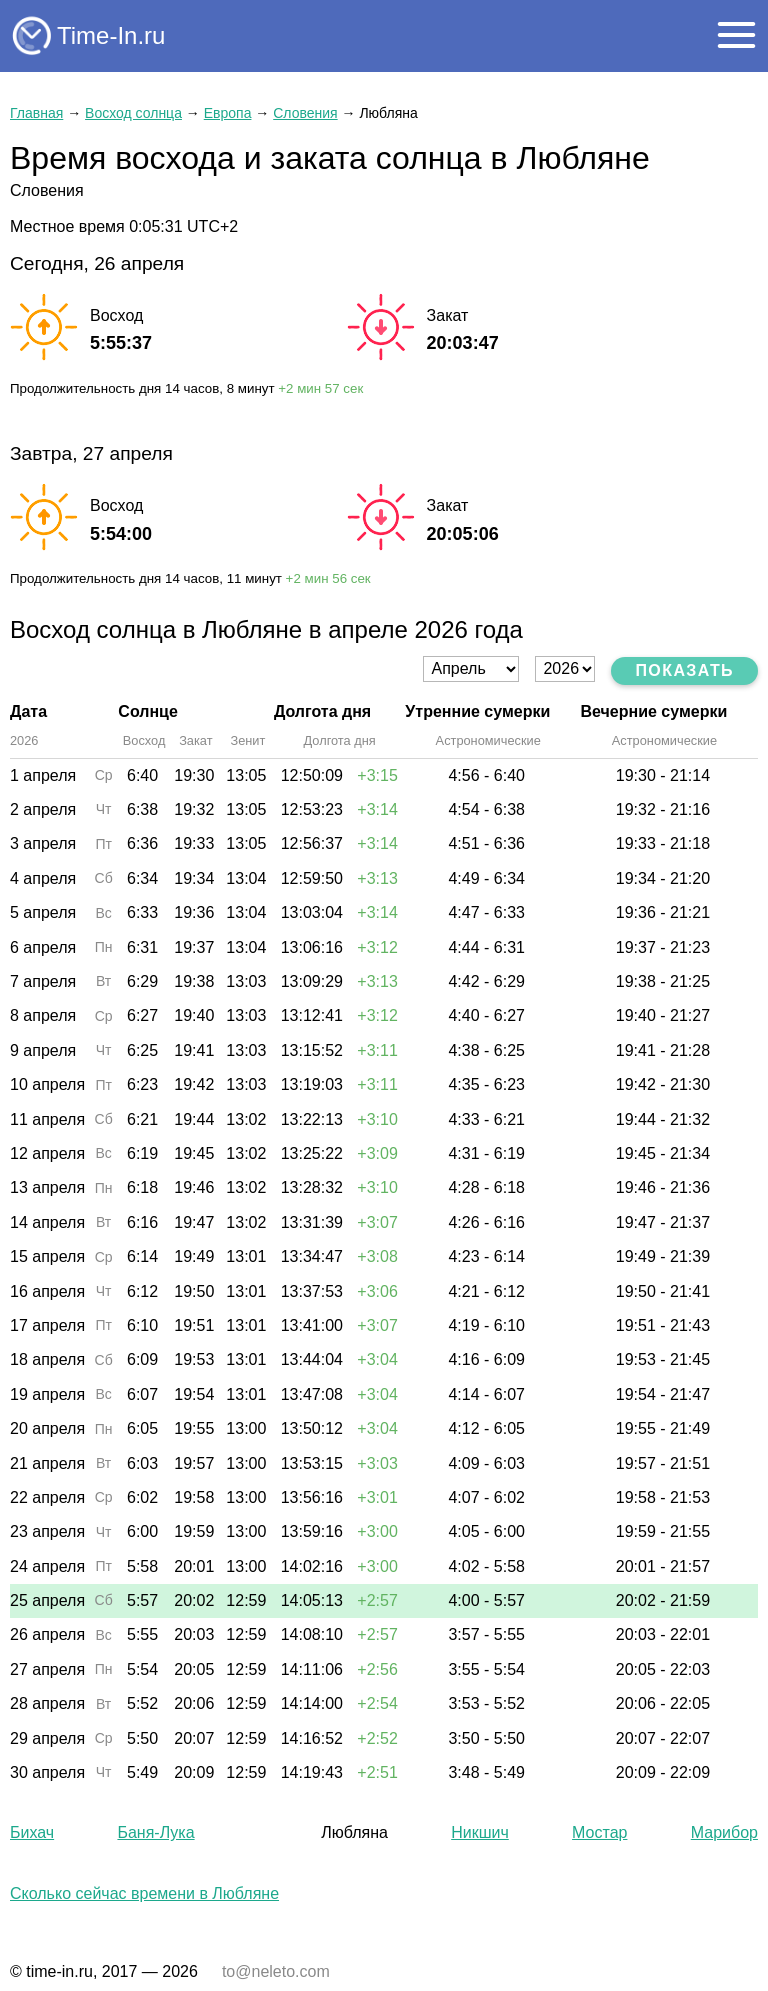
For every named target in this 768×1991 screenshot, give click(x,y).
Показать (684, 670)
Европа (228, 113)
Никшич (480, 1832)
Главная (36, 113)
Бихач (32, 1832)
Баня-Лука (155, 1832)
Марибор (724, 1832)
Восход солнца (133, 113)
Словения (305, 113)
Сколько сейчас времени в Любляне (144, 1893)
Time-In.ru (111, 35)
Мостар (599, 1832)
